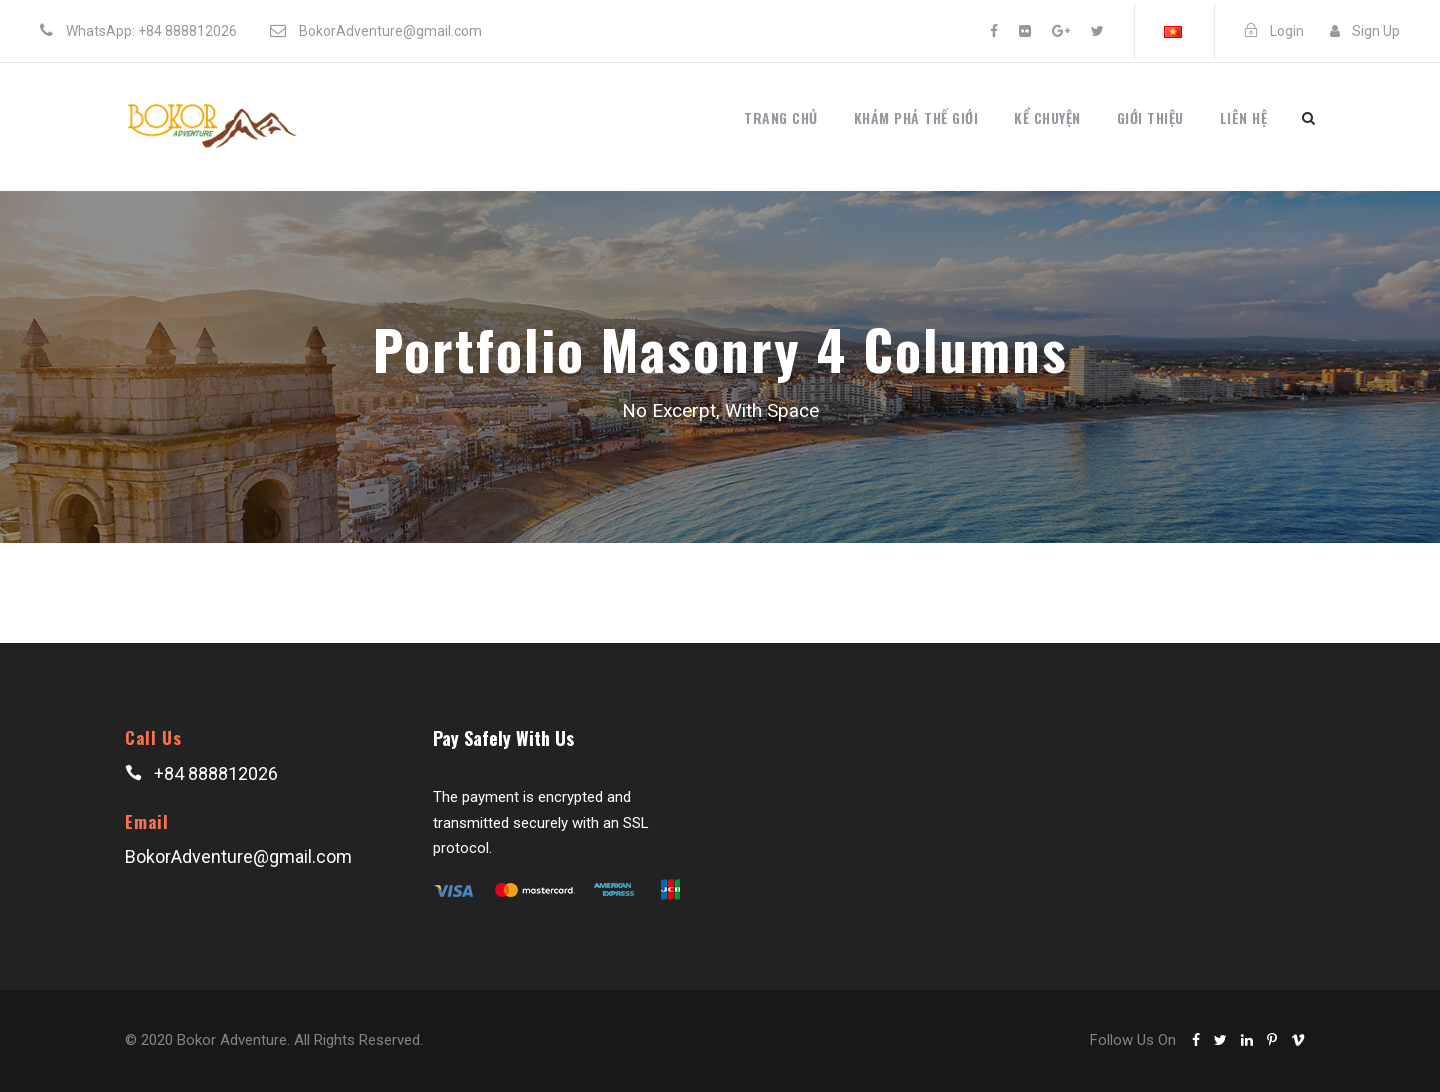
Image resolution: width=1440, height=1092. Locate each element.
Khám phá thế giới (916, 117)
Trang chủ (781, 117)
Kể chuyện (1047, 117)
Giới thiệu (1150, 117)
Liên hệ (1244, 117)
